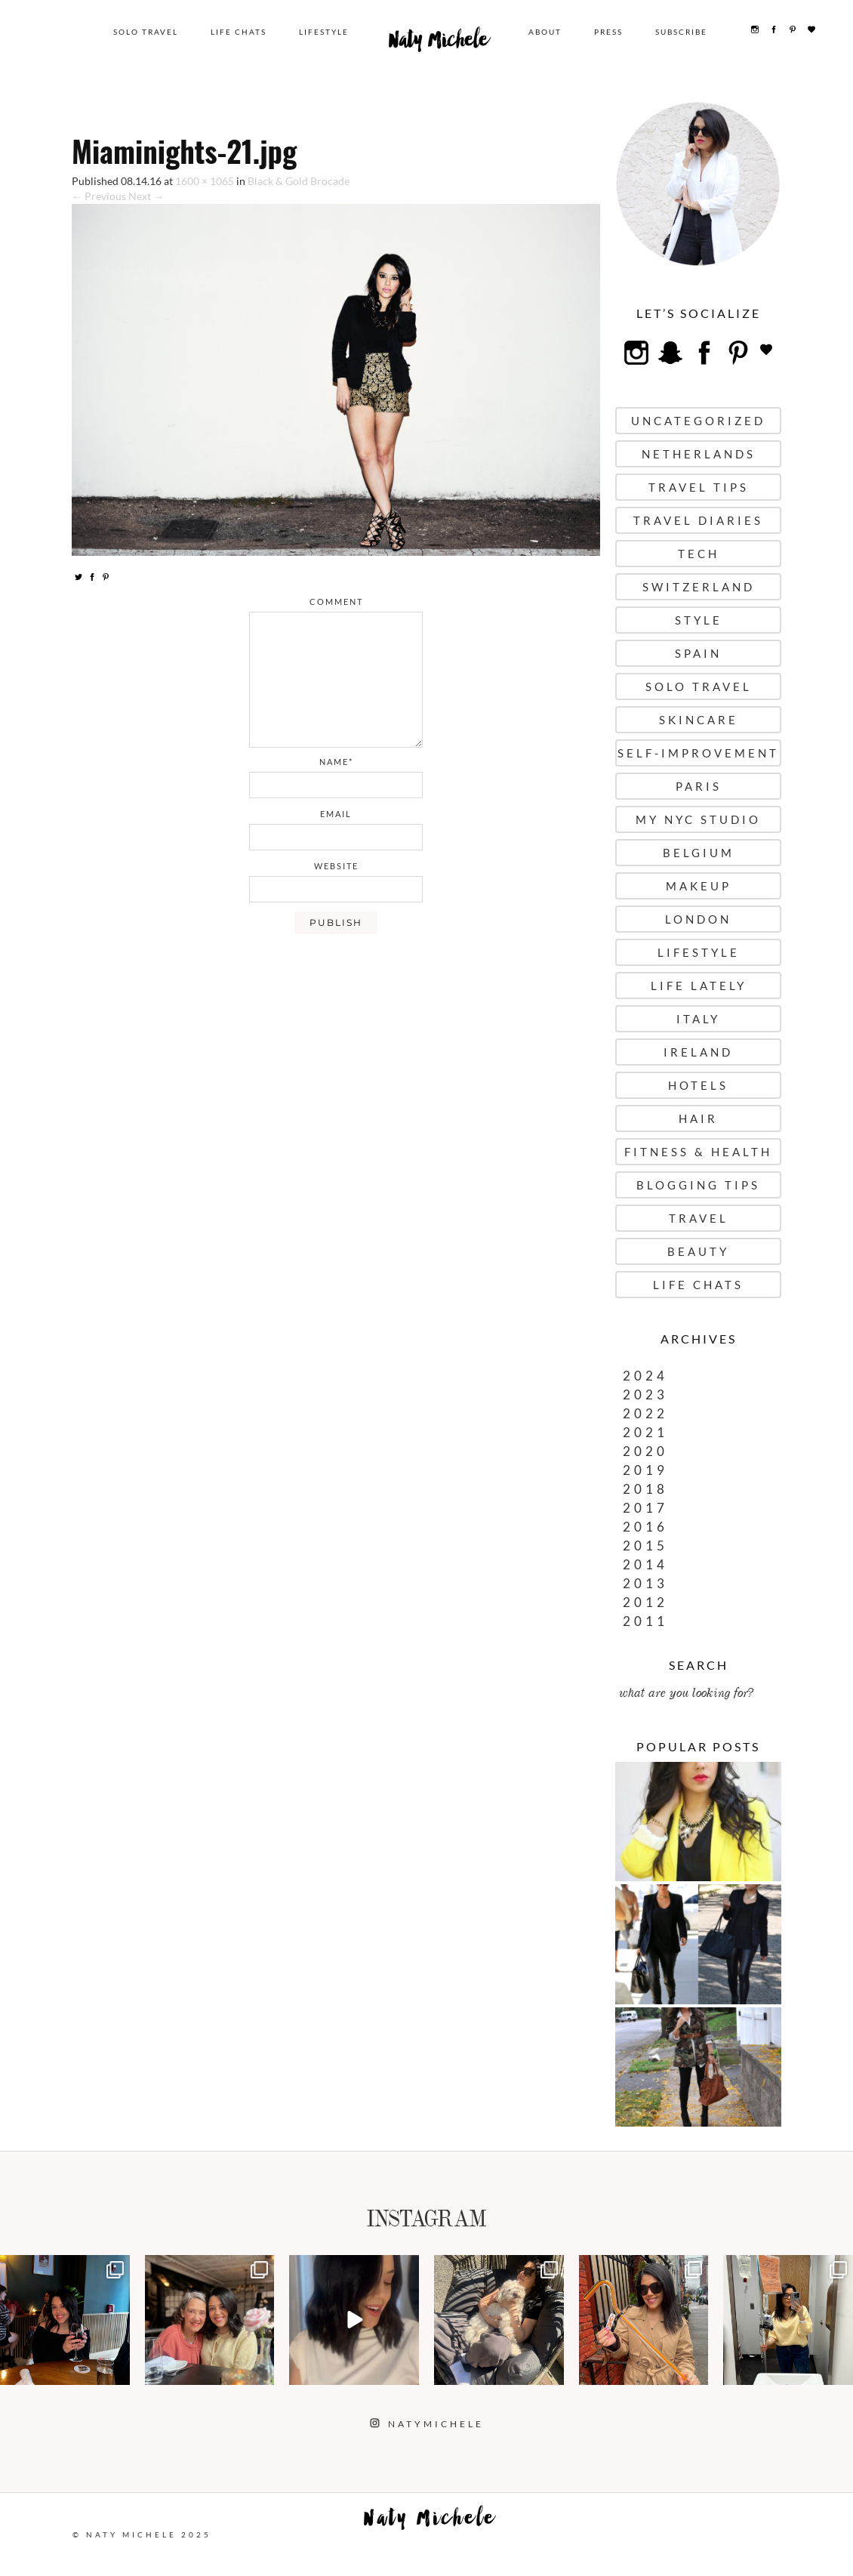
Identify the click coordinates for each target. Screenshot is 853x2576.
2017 (645, 1508)
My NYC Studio (698, 819)
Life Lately (699, 985)
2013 (645, 1583)
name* (336, 762)
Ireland (698, 1052)
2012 (645, 1602)
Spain (698, 653)
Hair (698, 1118)
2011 (645, 1621)
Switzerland (698, 587)
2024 (645, 1376)
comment (336, 601)
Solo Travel (153, 31)
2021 (645, 1432)
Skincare (698, 720)
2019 (645, 1470)
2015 (645, 1545)
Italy (698, 1019)
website (336, 866)
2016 (645, 1527)
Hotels (698, 1085)
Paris (699, 786)
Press (613, 31)
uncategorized (698, 420)
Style (698, 620)
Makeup (698, 886)
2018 (645, 1489)
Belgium (698, 852)
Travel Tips (698, 487)
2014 (645, 1564)
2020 (645, 1451)
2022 (645, 1413)
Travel (698, 1218)
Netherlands (699, 454)
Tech (698, 553)
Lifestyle (331, 31)
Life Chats (246, 31)
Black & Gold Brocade (299, 180)
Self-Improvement (698, 753)
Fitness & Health (698, 1151)
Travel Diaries (698, 520)
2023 (645, 1394)
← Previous (99, 196)
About (549, 31)
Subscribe (686, 31)
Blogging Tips (698, 1185)
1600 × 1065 (204, 180)
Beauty (698, 1251)
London (698, 919)
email (336, 814)
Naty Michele (444, 43)
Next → (146, 196)
